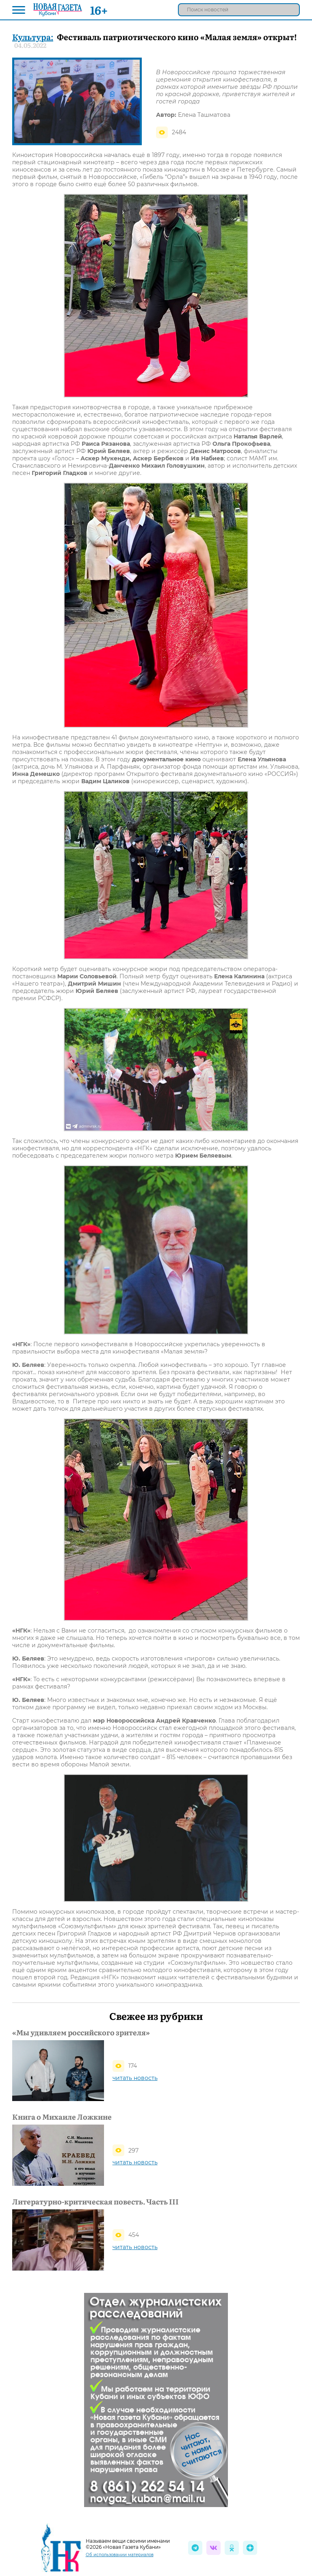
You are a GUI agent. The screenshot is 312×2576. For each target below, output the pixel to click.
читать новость (135, 2078)
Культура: (32, 36)
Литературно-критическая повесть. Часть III (95, 2201)
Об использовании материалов (120, 2554)
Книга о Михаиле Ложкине (62, 2117)
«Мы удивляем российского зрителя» (81, 2032)
